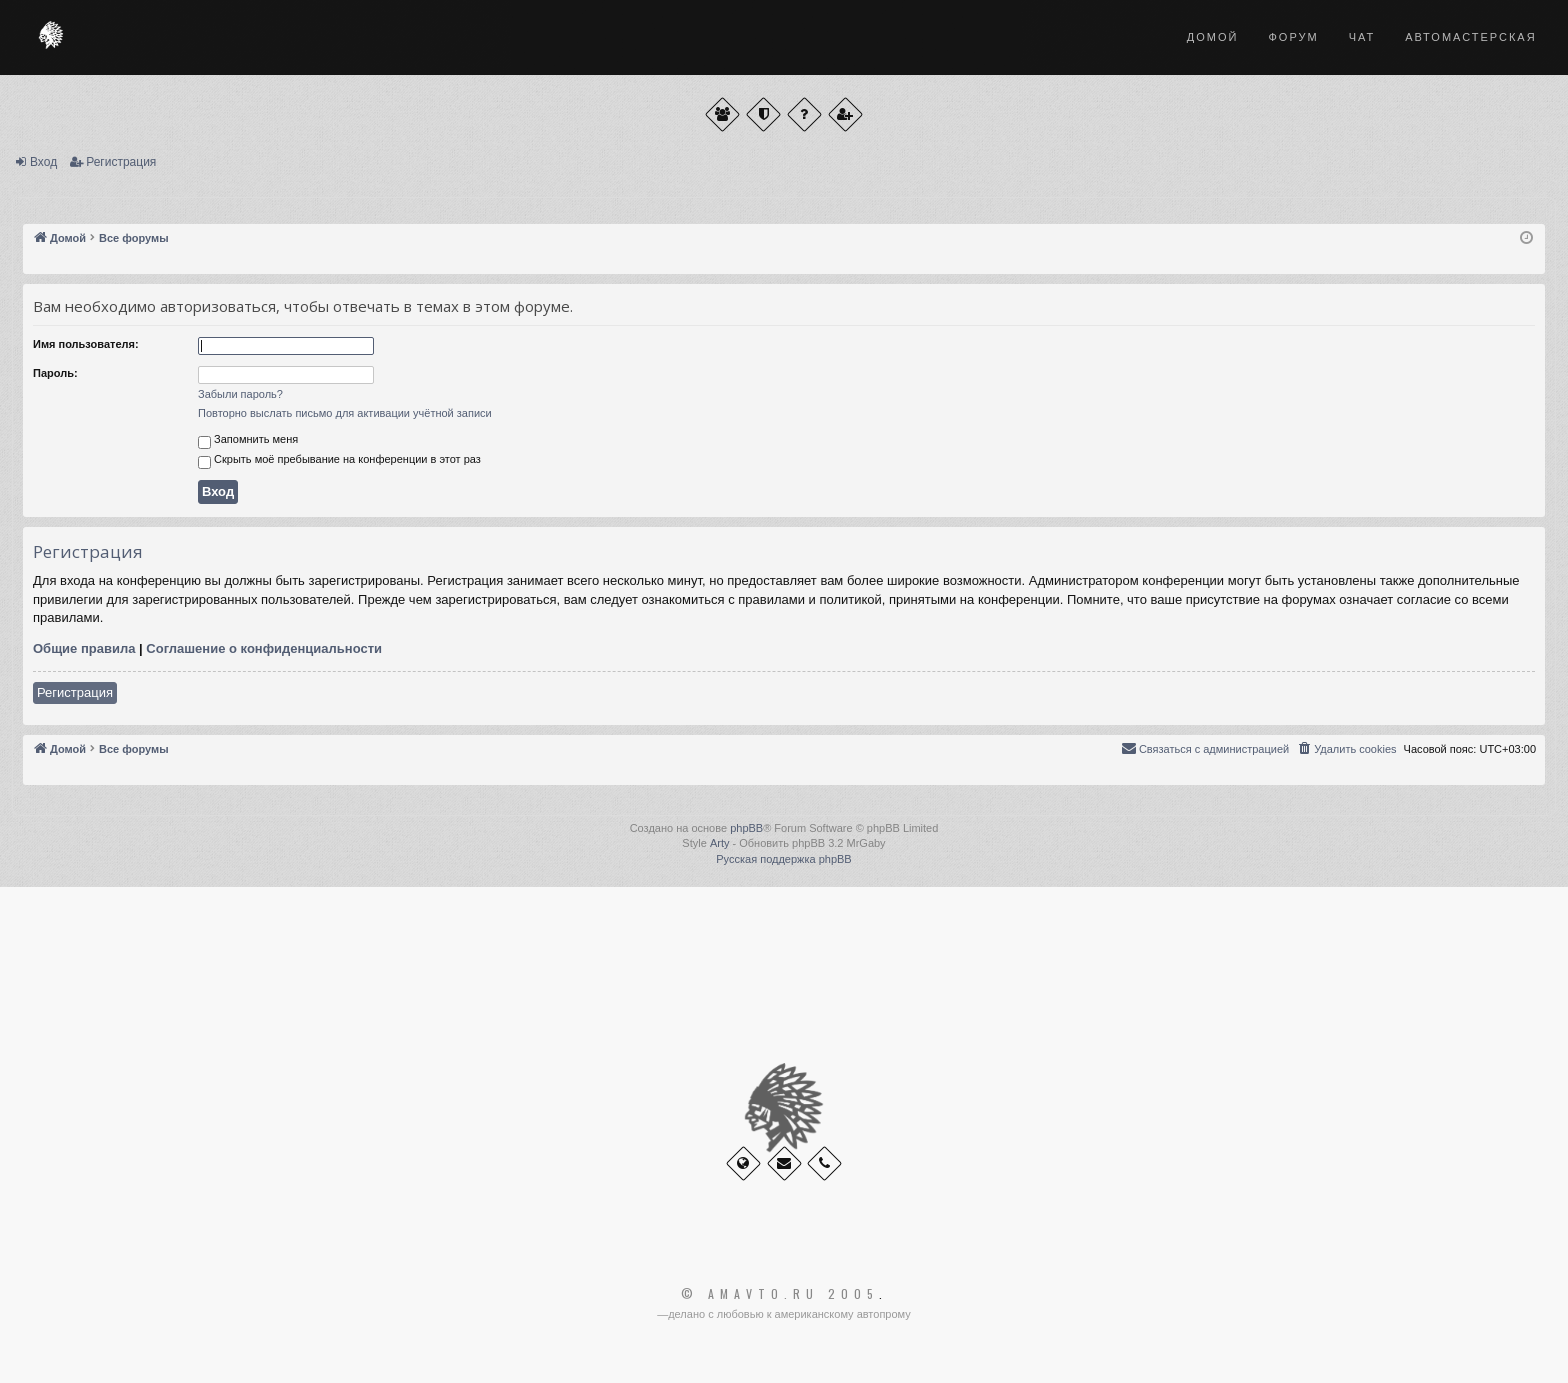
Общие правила (84, 648)
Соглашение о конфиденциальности (264, 648)
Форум (1293, 37)
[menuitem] (1346, 749)
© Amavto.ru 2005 (780, 1294)
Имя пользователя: (86, 344)
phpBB (746, 828)
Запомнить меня (248, 441)
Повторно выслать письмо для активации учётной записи (345, 413)
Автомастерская (1470, 37)
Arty (720, 843)
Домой (1213, 37)
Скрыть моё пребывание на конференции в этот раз (339, 461)
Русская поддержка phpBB (783, 859)
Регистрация (121, 162)
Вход (43, 162)
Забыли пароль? (240, 394)
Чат (1362, 37)
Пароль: (55, 373)
